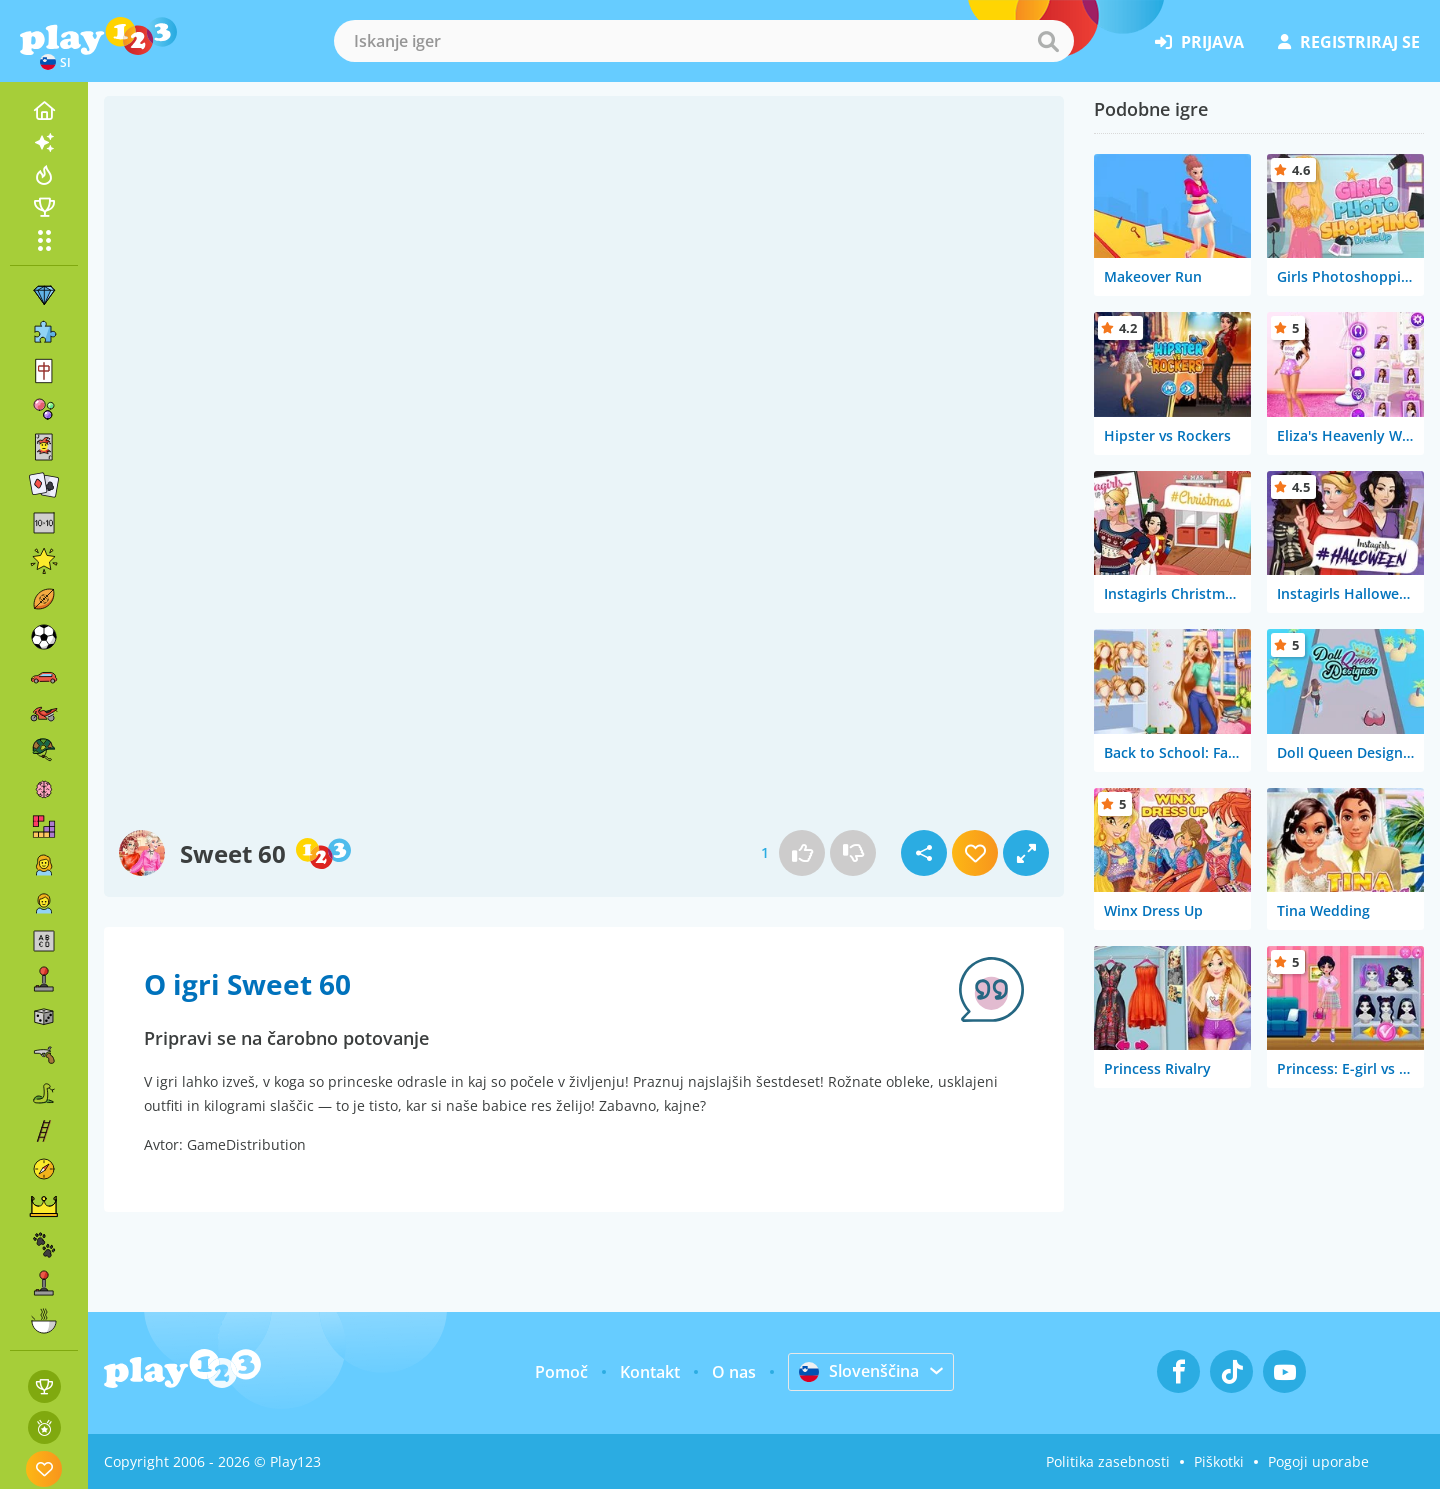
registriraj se (1349, 42)
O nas (734, 1372)
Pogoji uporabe (1318, 1461)
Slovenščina (859, 1371)
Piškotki (1219, 1461)
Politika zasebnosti (1108, 1461)
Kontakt (650, 1372)
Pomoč (561, 1372)
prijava (1199, 42)
